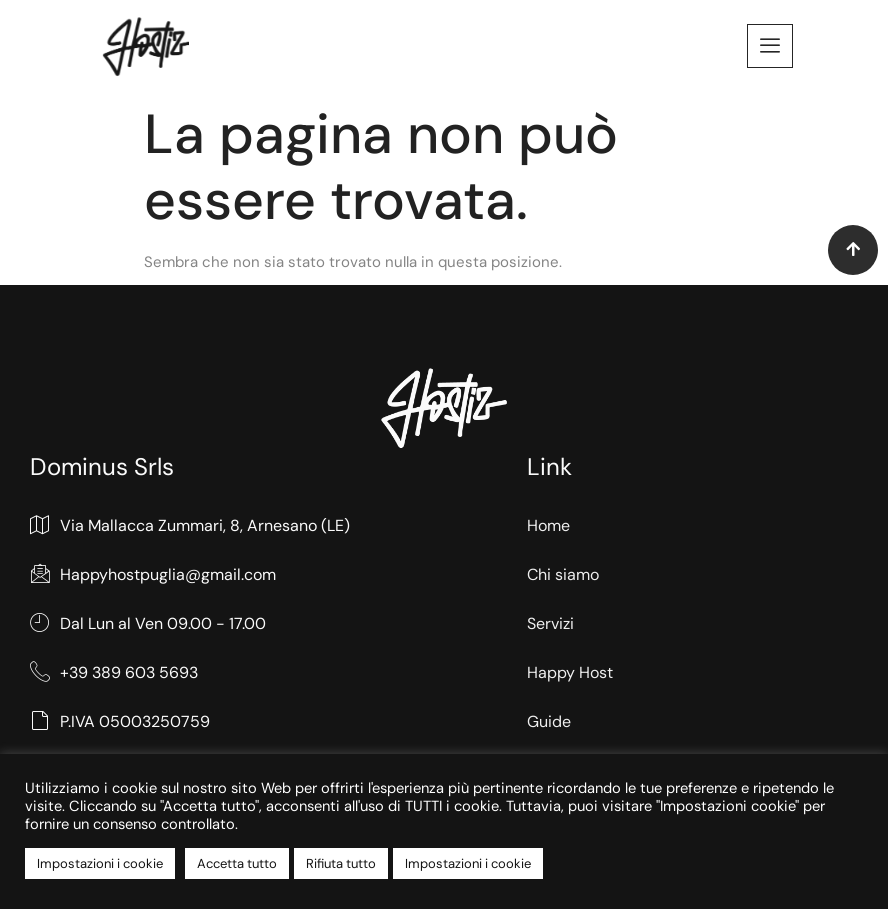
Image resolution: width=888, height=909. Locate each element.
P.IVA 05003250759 (120, 721)
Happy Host (570, 672)
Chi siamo (563, 574)
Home (548, 525)
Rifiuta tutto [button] (341, 863)
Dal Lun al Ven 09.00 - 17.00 (148, 624)
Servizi (550, 623)
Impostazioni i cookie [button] (100, 863)
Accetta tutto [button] (237, 863)
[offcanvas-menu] (770, 46)
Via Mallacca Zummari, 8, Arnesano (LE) (190, 526)
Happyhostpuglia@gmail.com (153, 575)
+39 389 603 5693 (114, 673)
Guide (549, 720)
